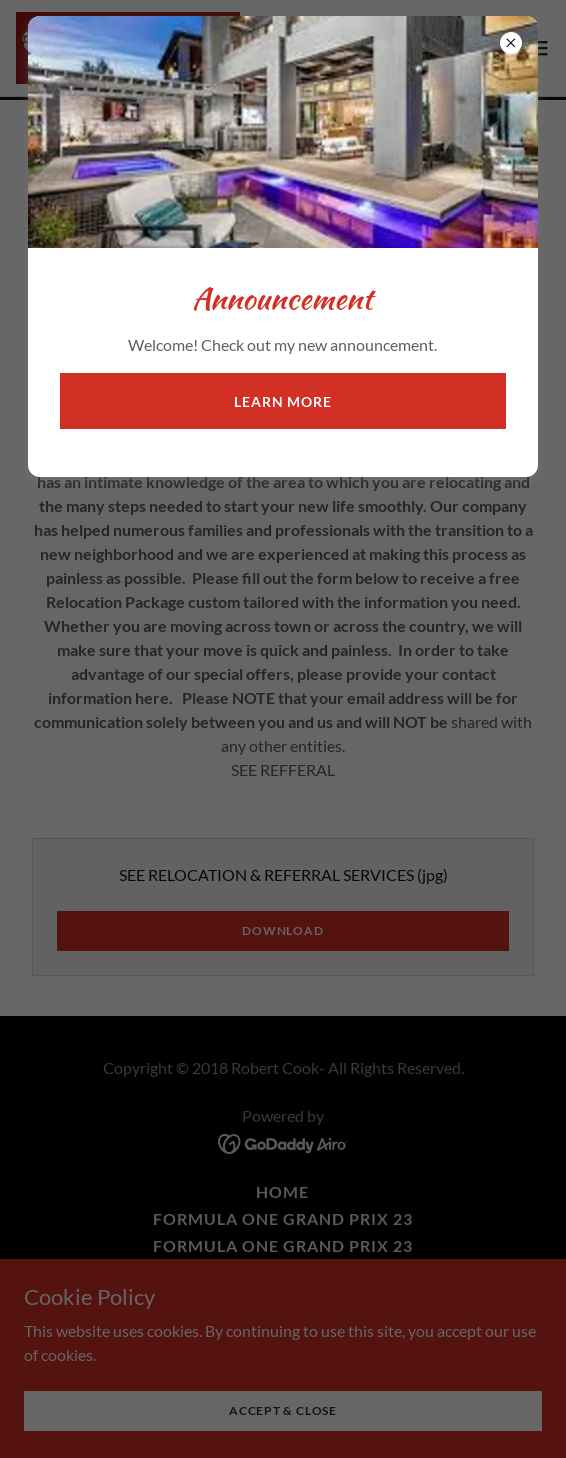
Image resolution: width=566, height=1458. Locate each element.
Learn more (283, 401)
